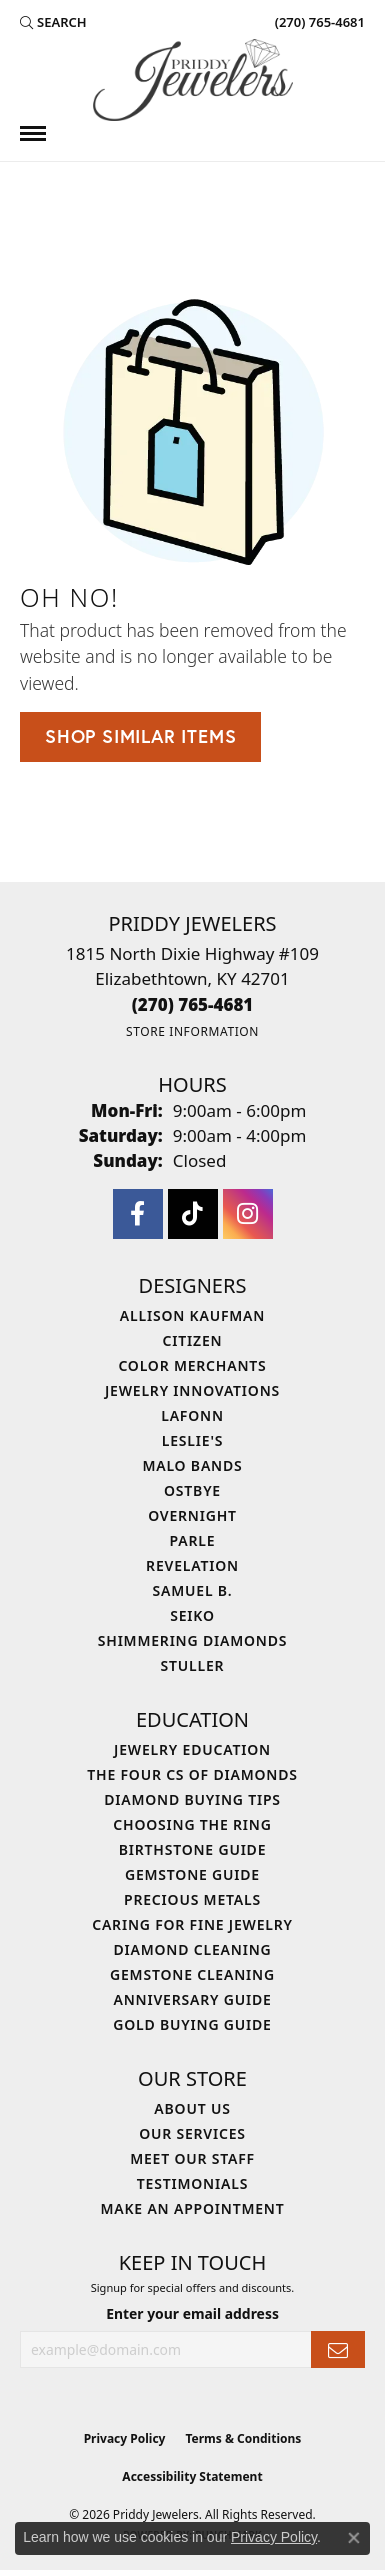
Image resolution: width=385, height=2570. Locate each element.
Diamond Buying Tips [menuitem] (192, 1799)
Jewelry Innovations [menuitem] (192, 1390)
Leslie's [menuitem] (192, 1440)
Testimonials (192, 2183)
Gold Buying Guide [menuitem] (192, 2024)
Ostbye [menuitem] (192, 1490)
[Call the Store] (193, 1004)
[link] (318, 22)
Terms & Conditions (243, 2438)
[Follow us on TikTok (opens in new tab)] (193, 1214)
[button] (53, 22)
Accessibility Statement (192, 2476)
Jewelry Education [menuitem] (192, 1749)
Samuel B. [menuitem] (193, 1590)
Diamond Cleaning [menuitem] (193, 1949)
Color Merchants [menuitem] (192, 1365)
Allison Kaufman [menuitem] (192, 1315)
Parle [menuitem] (193, 1540)
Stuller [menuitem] (193, 1665)
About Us (192, 2108)
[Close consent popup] (354, 2538)
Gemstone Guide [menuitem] (192, 1874)
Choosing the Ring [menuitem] (192, 1824)
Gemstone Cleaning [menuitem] (192, 1974)
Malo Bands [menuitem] (192, 1465)
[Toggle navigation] (33, 133)
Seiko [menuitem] (192, 1615)
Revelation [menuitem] (192, 1565)
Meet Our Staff (192, 2158)
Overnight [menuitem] (192, 1515)
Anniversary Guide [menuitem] (192, 1999)
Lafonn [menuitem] (192, 1415)
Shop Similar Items (140, 736)
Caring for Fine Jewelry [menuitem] (192, 1924)
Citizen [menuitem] (193, 1340)
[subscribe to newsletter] (338, 2349)
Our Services (192, 2133)
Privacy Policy (125, 2438)
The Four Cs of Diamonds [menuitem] (192, 1774)
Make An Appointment (192, 2208)
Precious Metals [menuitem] (192, 1899)
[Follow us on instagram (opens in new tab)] (248, 1214)
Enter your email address (192, 2313)
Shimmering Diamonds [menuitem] (193, 1640)
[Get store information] (192, 1031)
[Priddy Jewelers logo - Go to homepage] (193, 80)
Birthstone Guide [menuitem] (193, 1849)
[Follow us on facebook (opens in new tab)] (138, 1214)
